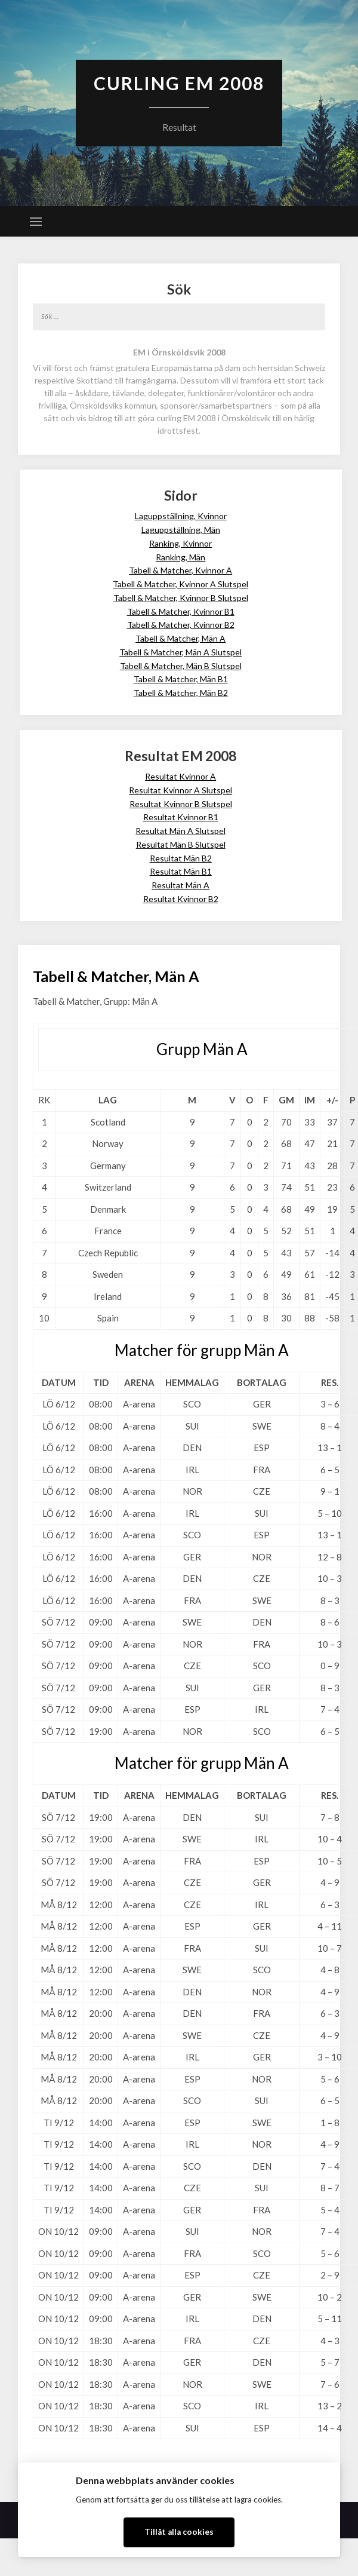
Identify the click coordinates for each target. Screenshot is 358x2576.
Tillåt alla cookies (179, 2532)
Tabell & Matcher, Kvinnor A (180, 570)
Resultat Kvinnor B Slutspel (180, 804)
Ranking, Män (180, 557)
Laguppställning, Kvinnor (181, 516)
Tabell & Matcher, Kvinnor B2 (180, 625)
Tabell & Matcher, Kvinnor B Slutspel (180, 598)
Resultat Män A (180, 885)
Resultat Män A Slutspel (180, 831)
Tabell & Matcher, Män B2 (181, 693)
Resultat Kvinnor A (180, 776)
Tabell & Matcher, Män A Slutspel (180, 652)
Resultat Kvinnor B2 (180, 899)
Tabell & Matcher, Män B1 (181, 679)
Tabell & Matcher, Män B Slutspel (181, 666)
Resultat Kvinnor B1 (180, 817)
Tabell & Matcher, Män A (180, 638)
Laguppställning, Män (180, 530)
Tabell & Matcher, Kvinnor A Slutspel (180, 584)
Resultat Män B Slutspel (181, 844)
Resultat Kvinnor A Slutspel (180, 790)
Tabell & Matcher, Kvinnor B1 (180, 611)
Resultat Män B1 (181, 871)
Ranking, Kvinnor (180, 543)
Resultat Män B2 (181, 858)
